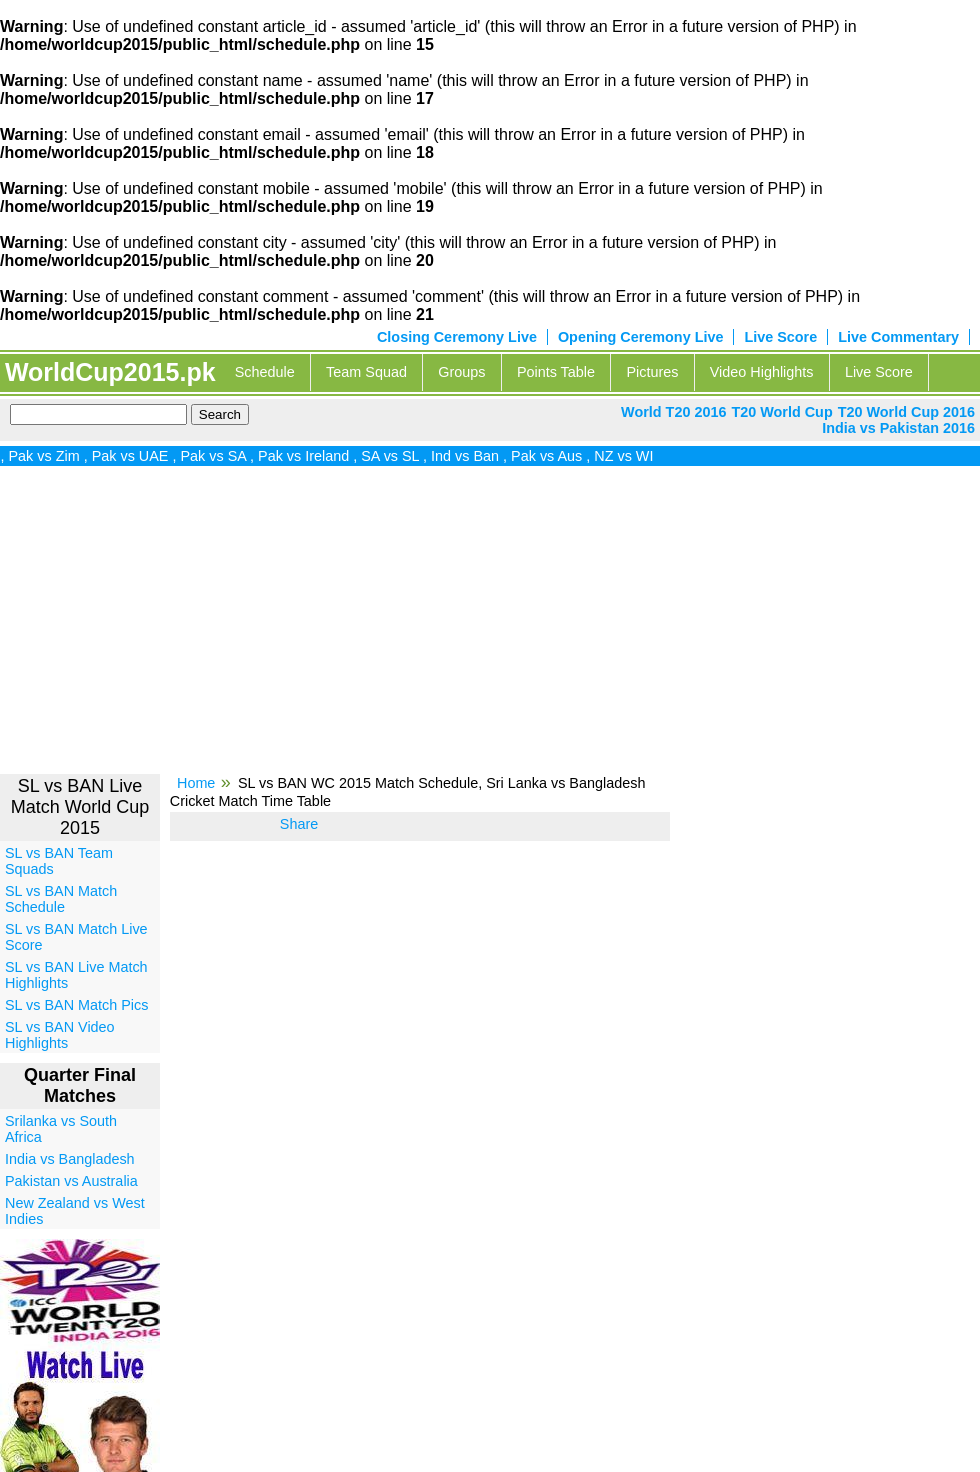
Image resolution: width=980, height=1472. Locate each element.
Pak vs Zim (49, 456)
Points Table (556, 372)
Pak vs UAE (135, 456)
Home (196, 783)
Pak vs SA (219, 456)
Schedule (265, 372)
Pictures (652, 372)
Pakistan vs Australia (71, 1181)
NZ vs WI (629, 456)
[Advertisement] (490, 627)
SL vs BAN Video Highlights (60, 1035)
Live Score (780, 337)
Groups (461, 372)
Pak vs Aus (552, 456)
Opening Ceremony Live (641, 337)
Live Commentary (898, 337)
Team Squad (366, 372)
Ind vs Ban (471, 456)
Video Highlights (762, 372)
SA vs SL (396, 456)
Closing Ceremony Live (457, 337)
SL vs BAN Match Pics (76, 1005)
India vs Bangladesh (70, 1159)
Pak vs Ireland (309, 456)
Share (299, 824)
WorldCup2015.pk (110, 372)
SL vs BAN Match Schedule (61, 899)
